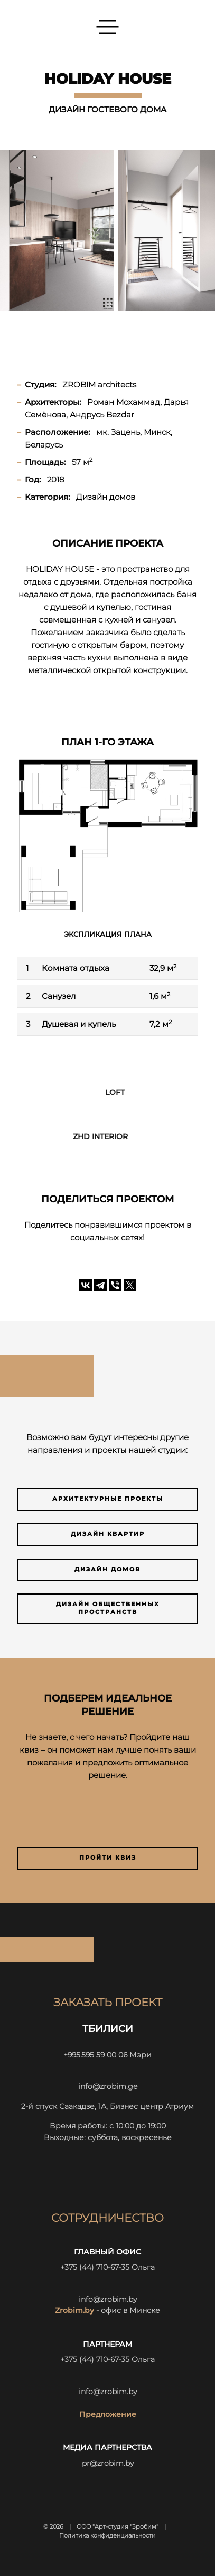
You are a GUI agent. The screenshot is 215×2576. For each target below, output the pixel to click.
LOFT (115, 1092)
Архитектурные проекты (107, 1498)
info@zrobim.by (108, 2299)
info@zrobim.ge (107, 2086)
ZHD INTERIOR (100, 1136)
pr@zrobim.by (108, 2463)
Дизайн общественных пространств (108, 1608)
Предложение (107, 2414)
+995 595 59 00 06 (95, 2054)
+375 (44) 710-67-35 (94, 2267)
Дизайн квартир (108, 1534)
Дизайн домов (107, 1569)
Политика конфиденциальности (107, 2535)
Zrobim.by (74, 2310)
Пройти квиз (107, 1857)
